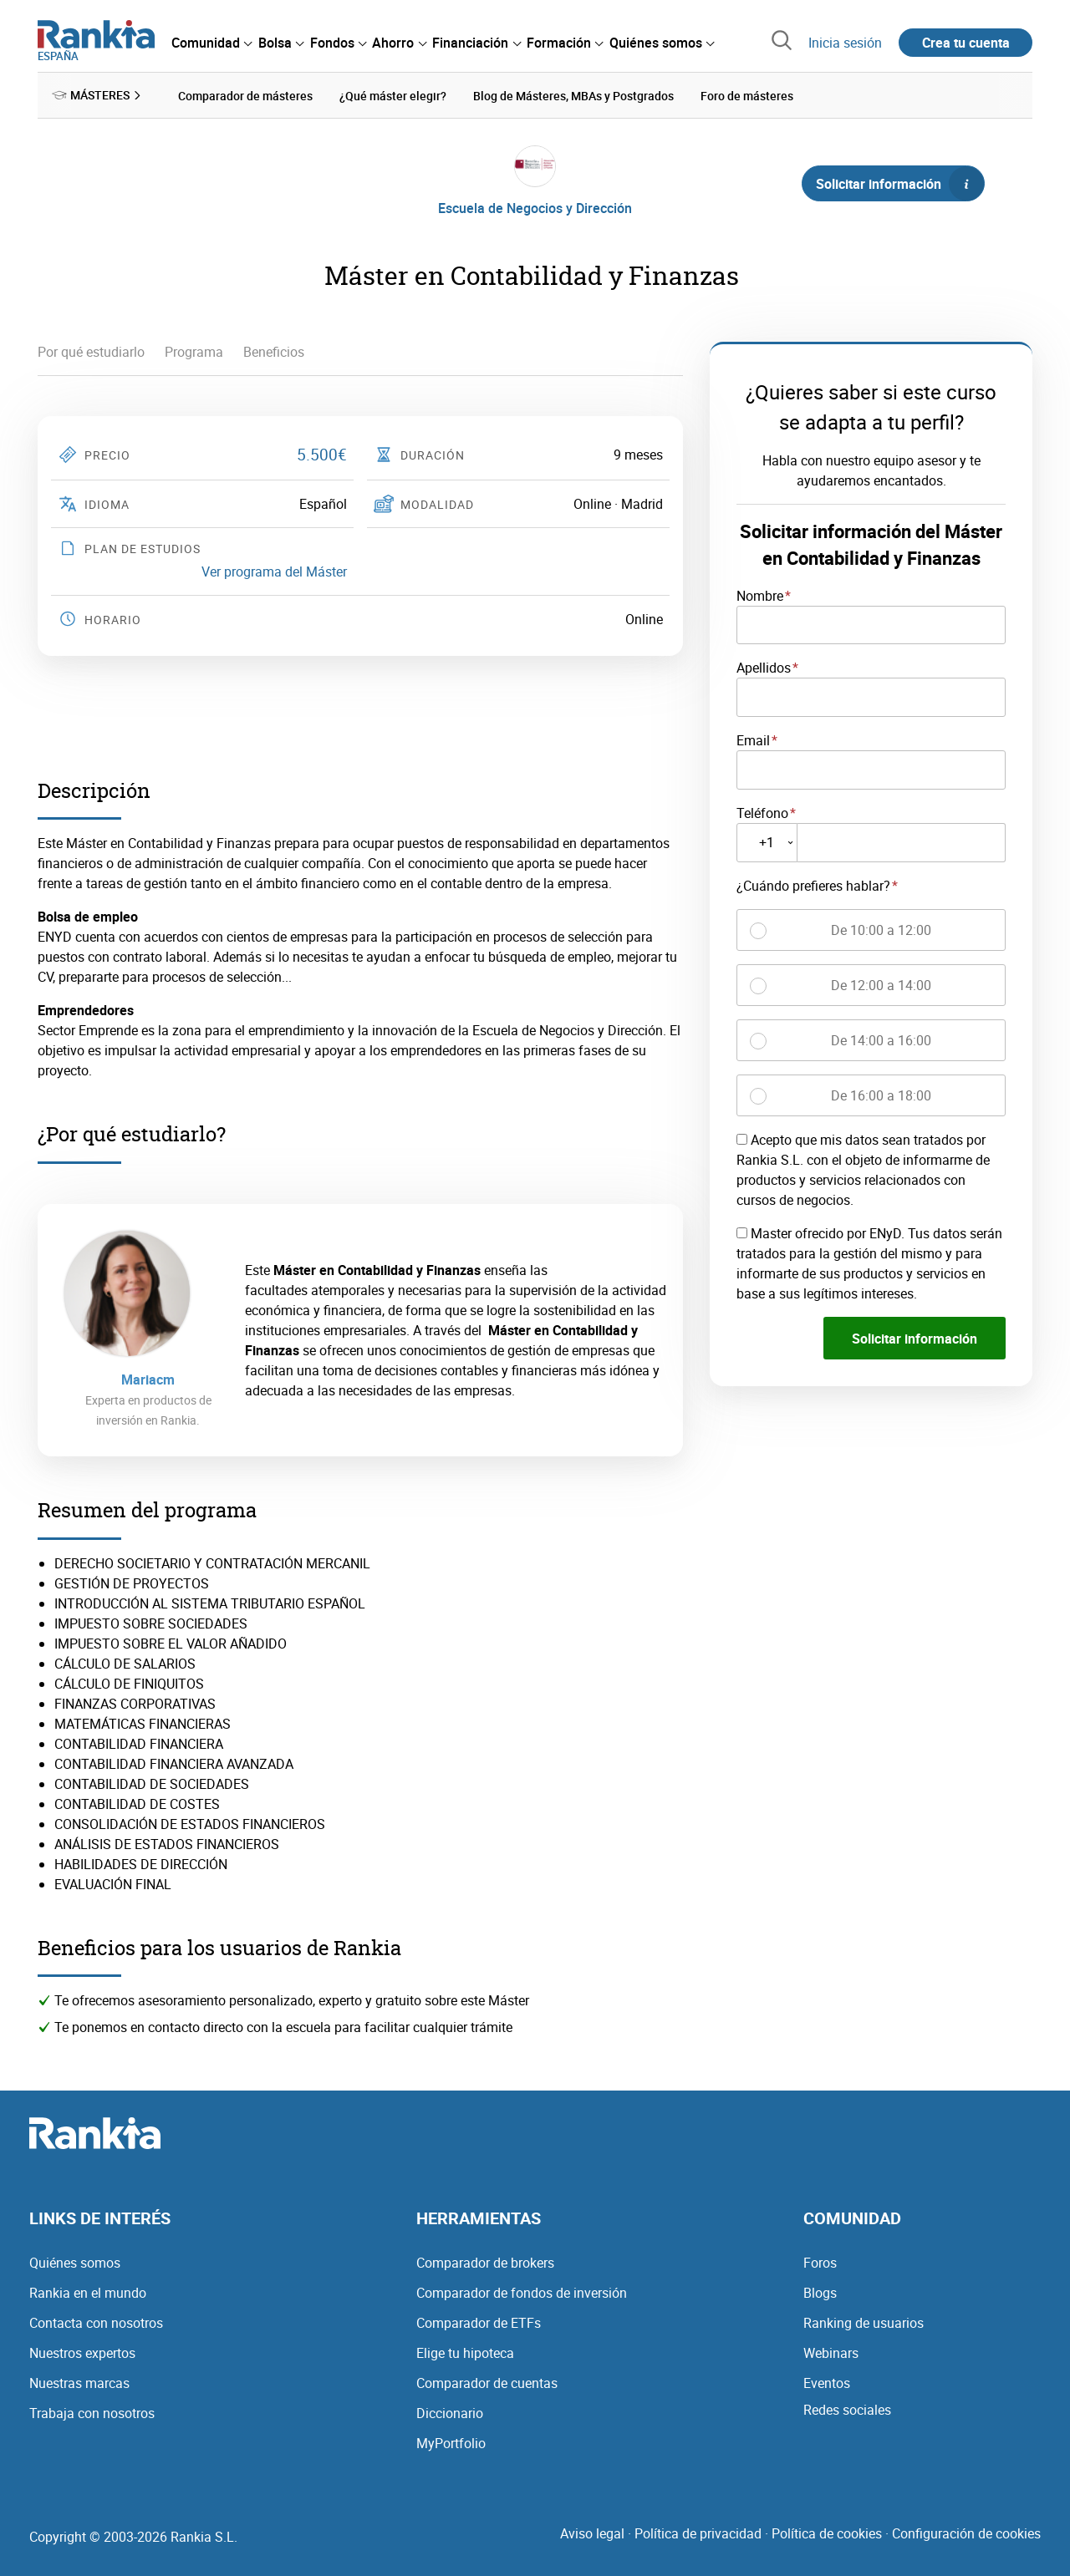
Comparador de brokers (485, 2262)
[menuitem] (211, 42)
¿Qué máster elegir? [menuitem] (392, 95)
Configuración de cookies (966, 2532)
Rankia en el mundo (87, 2292)
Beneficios (273, 351)
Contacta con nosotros (96, 2322)
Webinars (831, 2352)
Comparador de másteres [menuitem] (245, 95)
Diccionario (449, 2412)
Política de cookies (827, 2532)
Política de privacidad (698, 2532)
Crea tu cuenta (966, 42)
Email (753, 739)
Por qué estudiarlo (91, 351)
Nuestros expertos (82, 2352)
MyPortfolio (451, 2442)
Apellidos (763, 667)
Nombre (759, 595)
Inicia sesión (845, 42)
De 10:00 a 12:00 (881, 929)
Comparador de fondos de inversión (521, 2292)
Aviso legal (592, 2532)
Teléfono (762, 812)
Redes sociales (847, 2409)
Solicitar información (899, 183)
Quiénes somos (74, 2262)
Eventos (826, 2382)
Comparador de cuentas (487, 2382)
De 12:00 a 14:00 (881, 984)
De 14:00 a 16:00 (881, 1039)
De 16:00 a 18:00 (881, 1094)
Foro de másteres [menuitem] (747, 95)
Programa (194, 351)
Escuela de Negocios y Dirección (535, 207)
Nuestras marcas (79, 2382)
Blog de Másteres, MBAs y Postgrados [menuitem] (573, 95)
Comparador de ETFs (478, 2322)
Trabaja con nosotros (92, 2412)
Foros (820, 2262)
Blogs (820, 2292)
